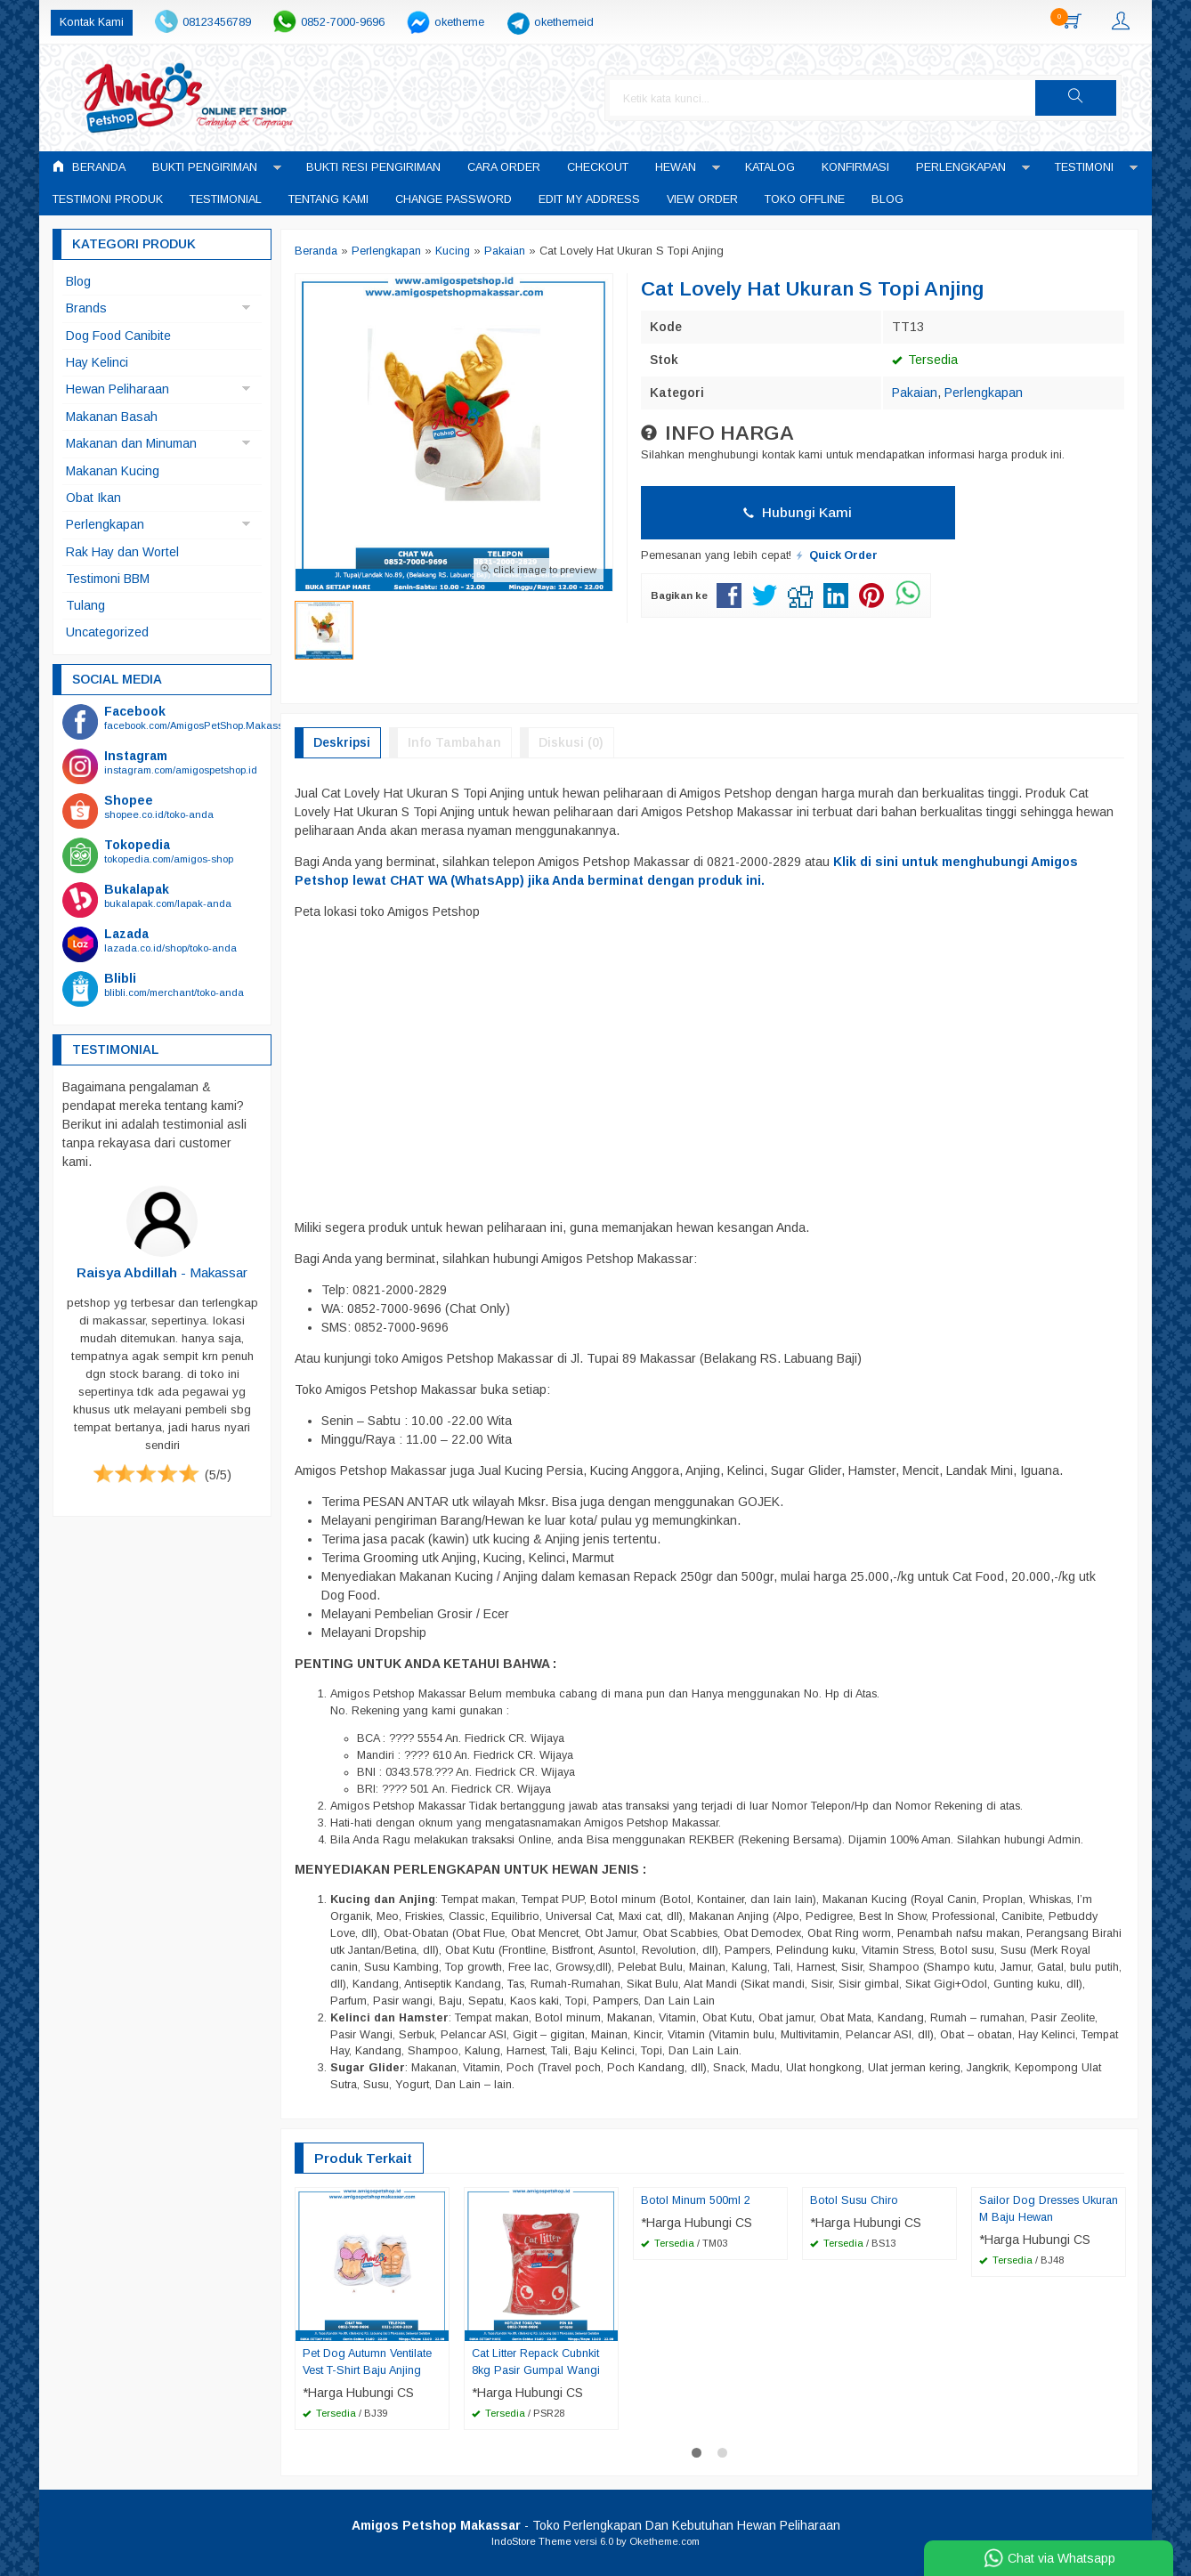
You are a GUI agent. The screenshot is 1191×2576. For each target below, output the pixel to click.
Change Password (453, 199)
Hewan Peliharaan (117, 389)
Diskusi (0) (571, 742)
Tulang (85, 605)
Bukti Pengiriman (204, 167)
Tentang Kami (328, 199)
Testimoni (1084, 167)
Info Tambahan (454, 742)
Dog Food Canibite (118, 335)
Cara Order (503, 167)
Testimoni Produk (108, 199)
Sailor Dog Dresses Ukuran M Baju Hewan (1048, 2209)
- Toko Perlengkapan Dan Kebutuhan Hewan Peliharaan (596, 2525)
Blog (887, 199)
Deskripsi (341, 742)
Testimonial (226, 199)
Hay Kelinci (97, 362)
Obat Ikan (93, 497)
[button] (1091, 98)
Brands (86, 308)
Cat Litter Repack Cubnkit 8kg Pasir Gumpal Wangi (536, 2362)
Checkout (597, 167)
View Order (702, 199)
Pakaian (914, 392)
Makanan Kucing (112, 471)
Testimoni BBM (108, 578)
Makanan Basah (112, 416)
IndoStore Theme (531, 2541)
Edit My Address (589, 199)
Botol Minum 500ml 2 (695, 2200)
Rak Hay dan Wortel (122, 552)
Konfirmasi (855, 167)
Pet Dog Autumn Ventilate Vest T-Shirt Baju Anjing (367, 2362)
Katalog (770, 167)
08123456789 (216, 22)
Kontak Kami (92, 22)
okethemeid (564, 22)
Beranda (89, 167)
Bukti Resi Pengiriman (373, 167)
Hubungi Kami (797, 512)
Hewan (675, 167)
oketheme (459, 22)
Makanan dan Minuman (131, 443)
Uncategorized (107, 632)
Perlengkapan (961, 167)
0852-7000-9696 (343, 22)
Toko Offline (805, 199)
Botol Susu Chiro (854, 2200)
